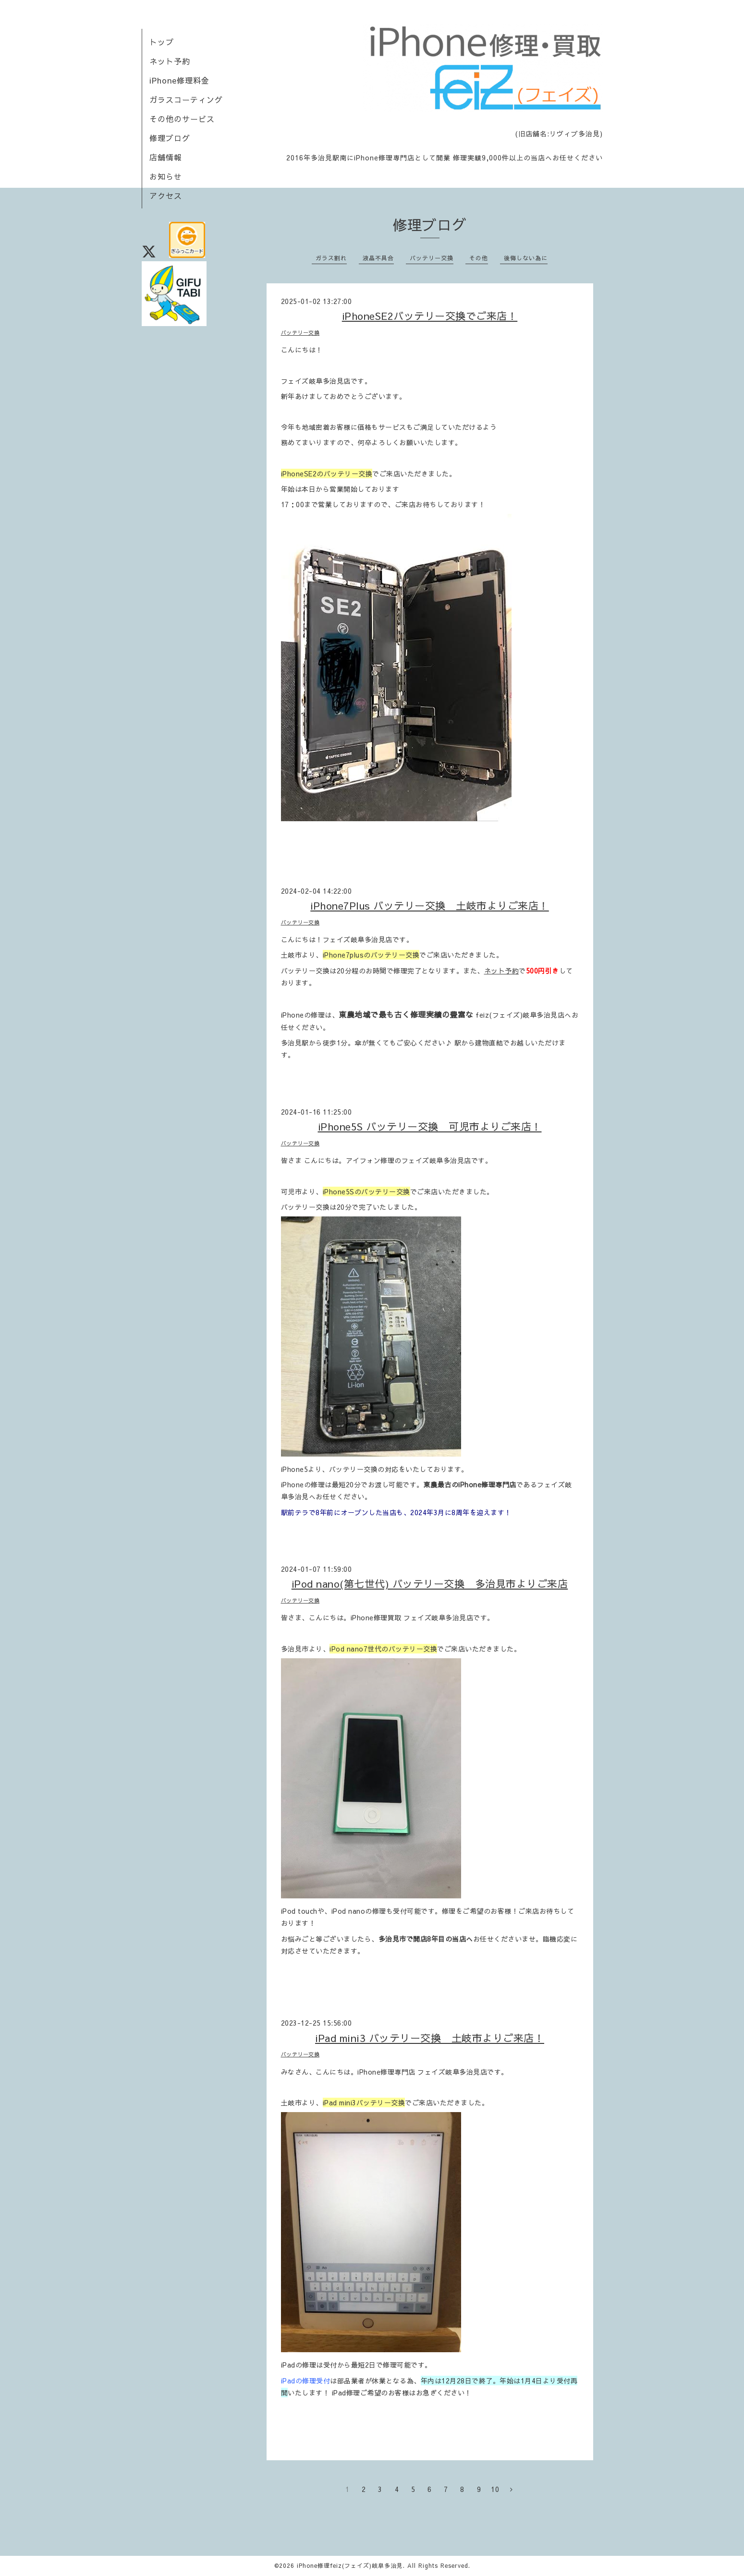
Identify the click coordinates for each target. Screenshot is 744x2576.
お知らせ (165, 176)
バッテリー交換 (431, 258)
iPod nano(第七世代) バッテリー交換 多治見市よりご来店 (430, 1584)
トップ (161, 41)
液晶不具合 (378, 258)
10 (495, 2489)
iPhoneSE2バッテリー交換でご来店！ (430, 316)
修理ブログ (169, 138)
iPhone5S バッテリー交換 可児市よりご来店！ (430, 1126)
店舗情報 (165, 157)
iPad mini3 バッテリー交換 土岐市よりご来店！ (429, 2038)
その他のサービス (182, 118)
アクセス (165, 195)
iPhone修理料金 (179, 80)
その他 (478, 258)
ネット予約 (169, 61)
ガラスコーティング (186, 99)
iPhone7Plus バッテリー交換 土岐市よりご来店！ (429, 905)
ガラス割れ (331, 258)
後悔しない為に (526, 258)
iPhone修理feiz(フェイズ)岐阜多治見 (350, 2565)
